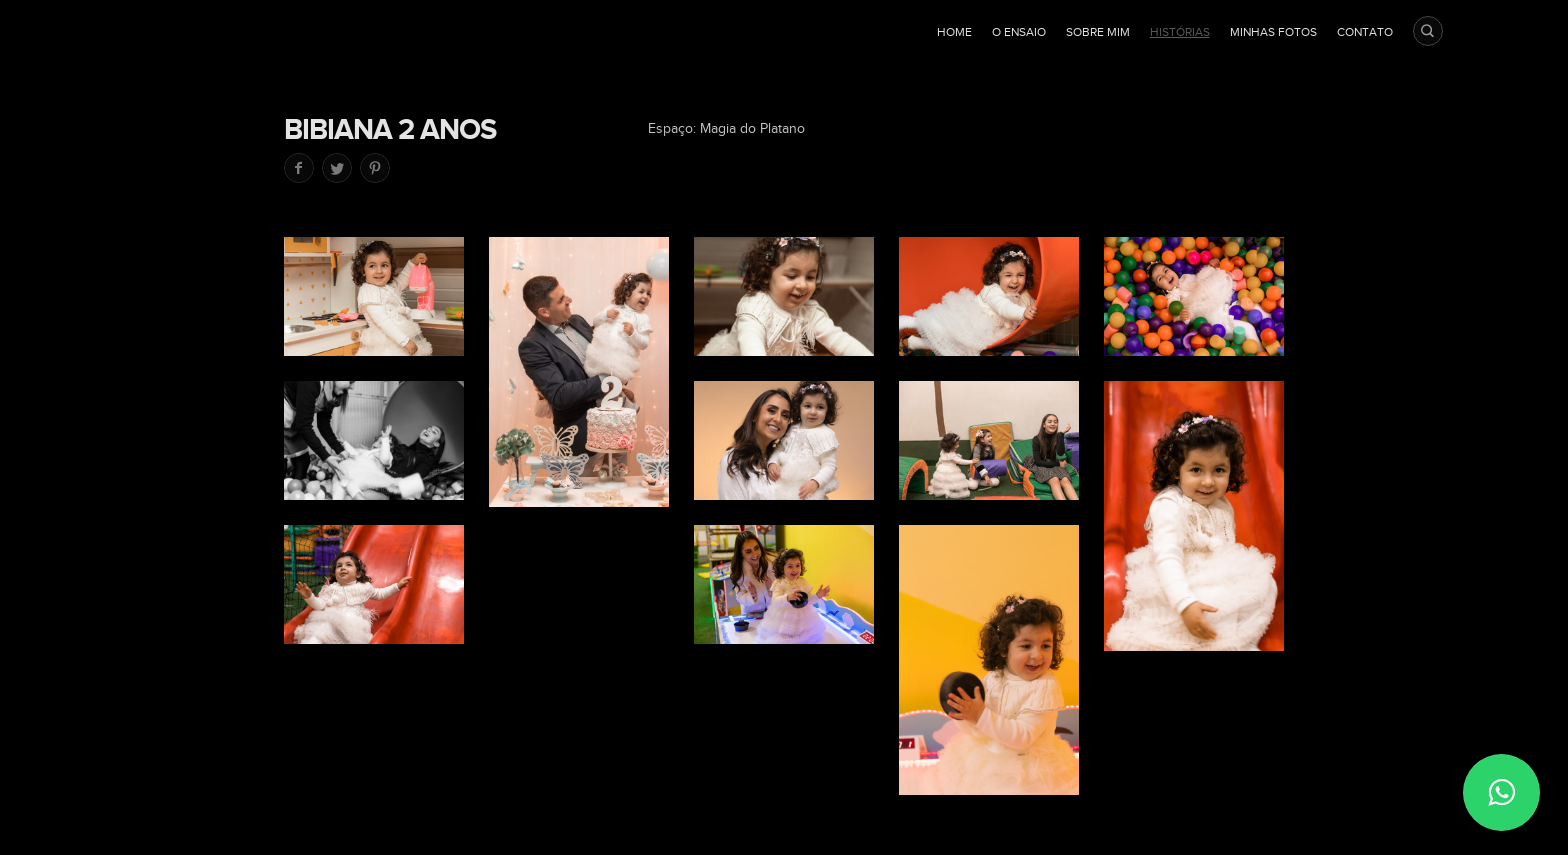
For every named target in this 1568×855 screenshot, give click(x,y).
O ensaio (1019, 32)
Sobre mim (1098, 32)
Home (954, 32)
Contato (1365, 32)
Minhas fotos (1273, 32)
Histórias (1180, 32)
